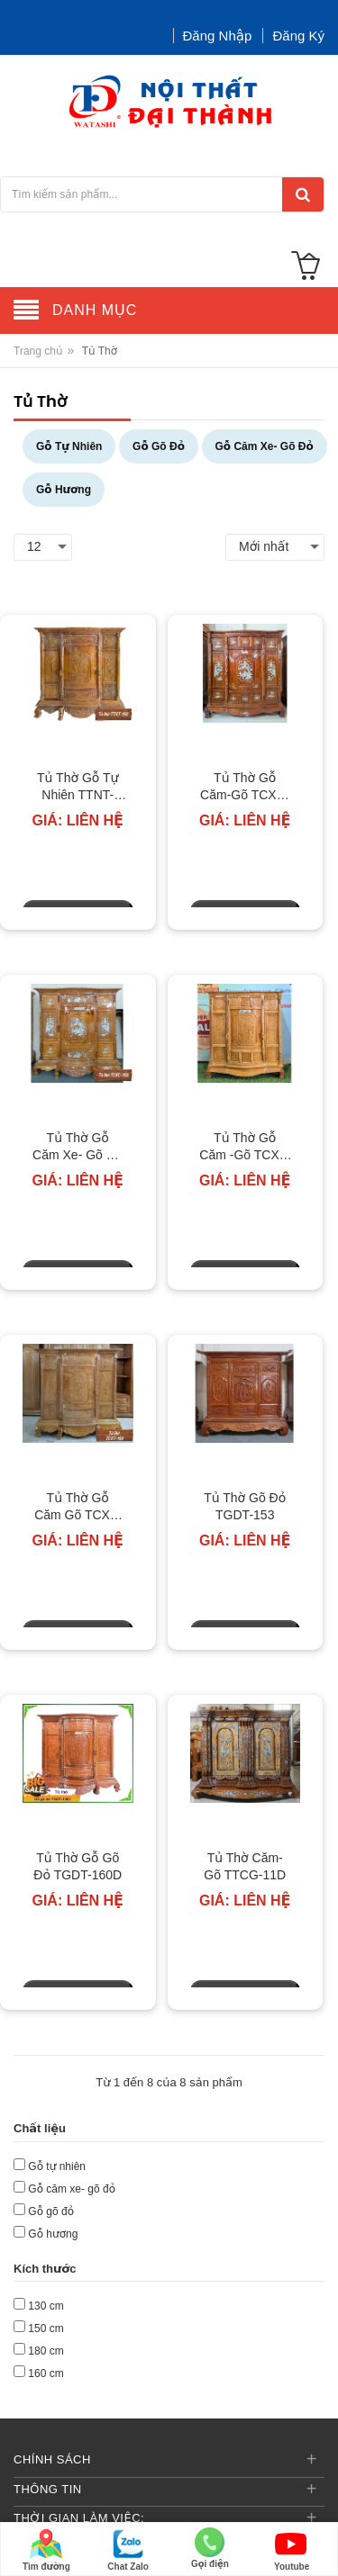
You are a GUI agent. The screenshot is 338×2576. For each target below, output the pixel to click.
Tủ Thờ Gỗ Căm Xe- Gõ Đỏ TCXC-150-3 (77, 1147)
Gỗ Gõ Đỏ (158, 446)
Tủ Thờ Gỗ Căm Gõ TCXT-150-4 (77, 1508)
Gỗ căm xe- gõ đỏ (71, 2189)
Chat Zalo (128, 2549)
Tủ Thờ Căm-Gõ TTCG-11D (245, 1867)
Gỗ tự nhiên (57, 2166)
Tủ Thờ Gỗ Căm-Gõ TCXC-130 (244, 787)
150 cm (45, 2328)
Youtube (291, 2549)
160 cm (45, 2373)
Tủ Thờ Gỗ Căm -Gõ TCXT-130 (244, 1147)
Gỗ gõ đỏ (51, 2211)
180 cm (45, 2351)
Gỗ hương (53, 2234)
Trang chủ (38, 351)
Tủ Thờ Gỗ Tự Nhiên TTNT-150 (77, 787)
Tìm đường (46, 2549)
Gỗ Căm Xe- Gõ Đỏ (264, 446)
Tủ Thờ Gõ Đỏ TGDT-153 (245, 1507)
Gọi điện (210, 2548)
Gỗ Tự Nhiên (69, 446)
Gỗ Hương (63, 489)
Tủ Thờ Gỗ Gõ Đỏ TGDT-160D (77, 1867)
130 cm (45, 2306)
